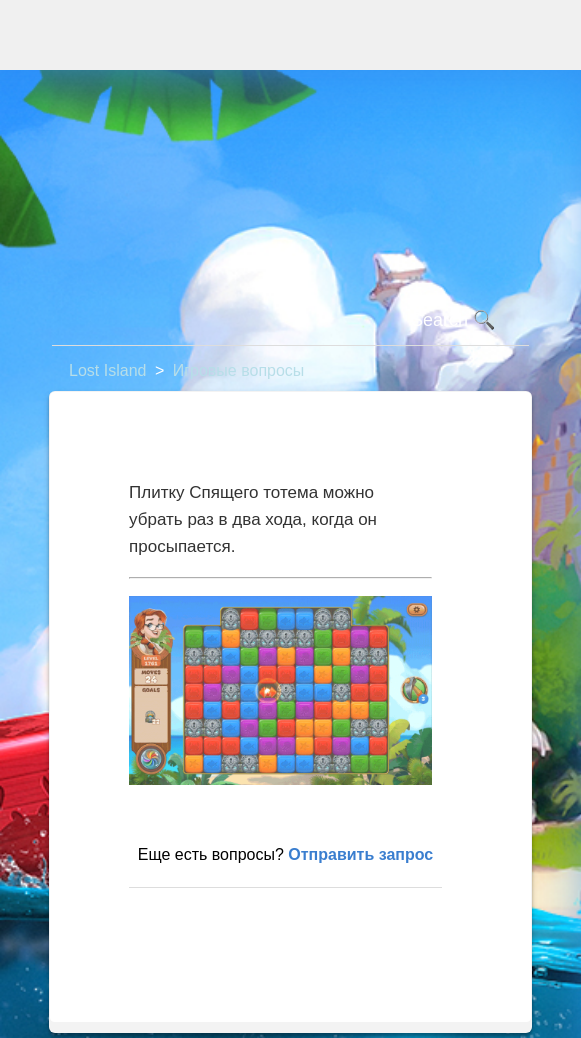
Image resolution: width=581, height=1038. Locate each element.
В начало (173, 919)
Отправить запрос (360, 854)
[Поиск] (290, 321)
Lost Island (107, 370)
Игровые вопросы (239, 370)
